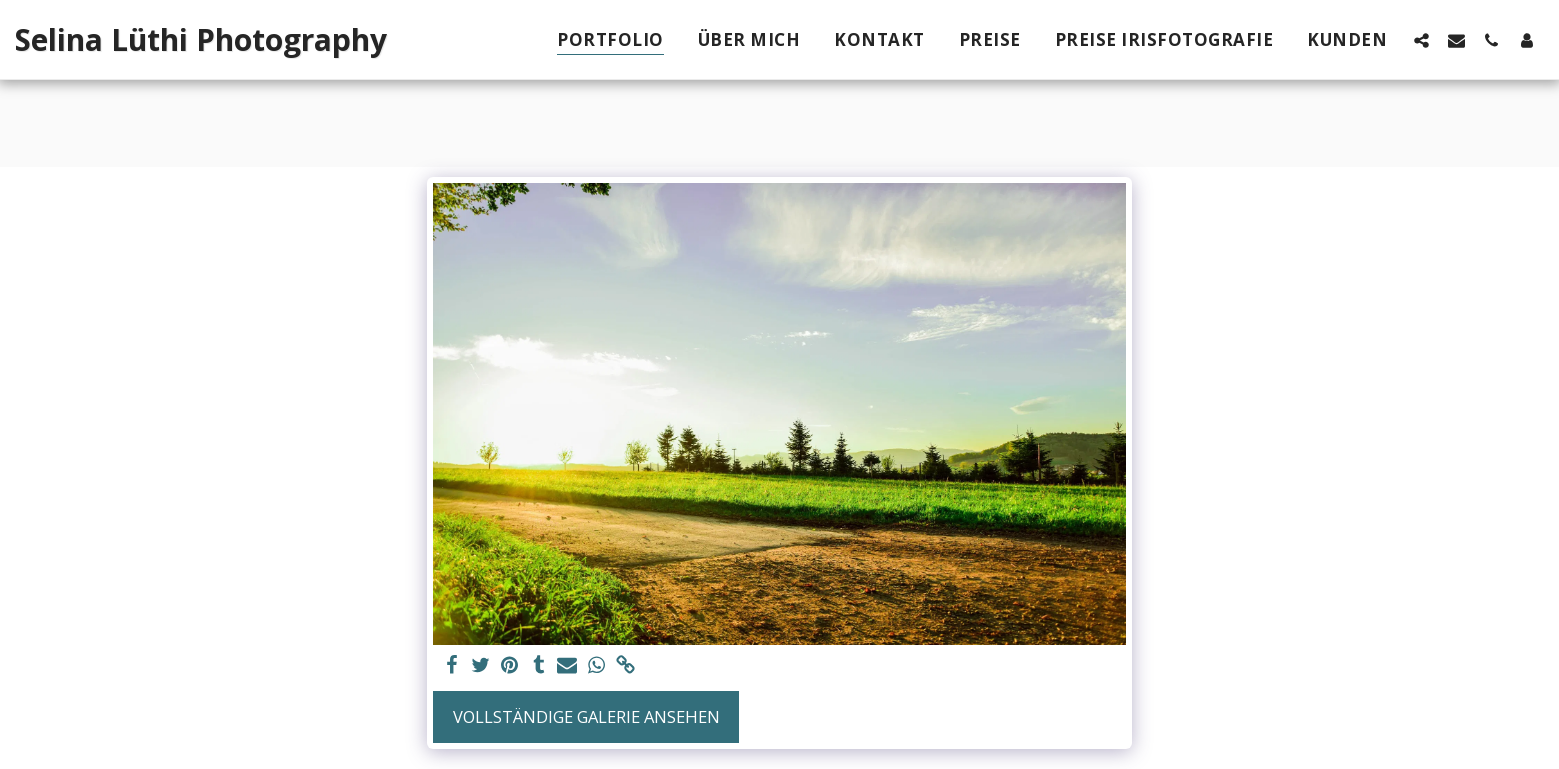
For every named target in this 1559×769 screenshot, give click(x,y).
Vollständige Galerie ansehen (586, 716)
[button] (1421, 40)
